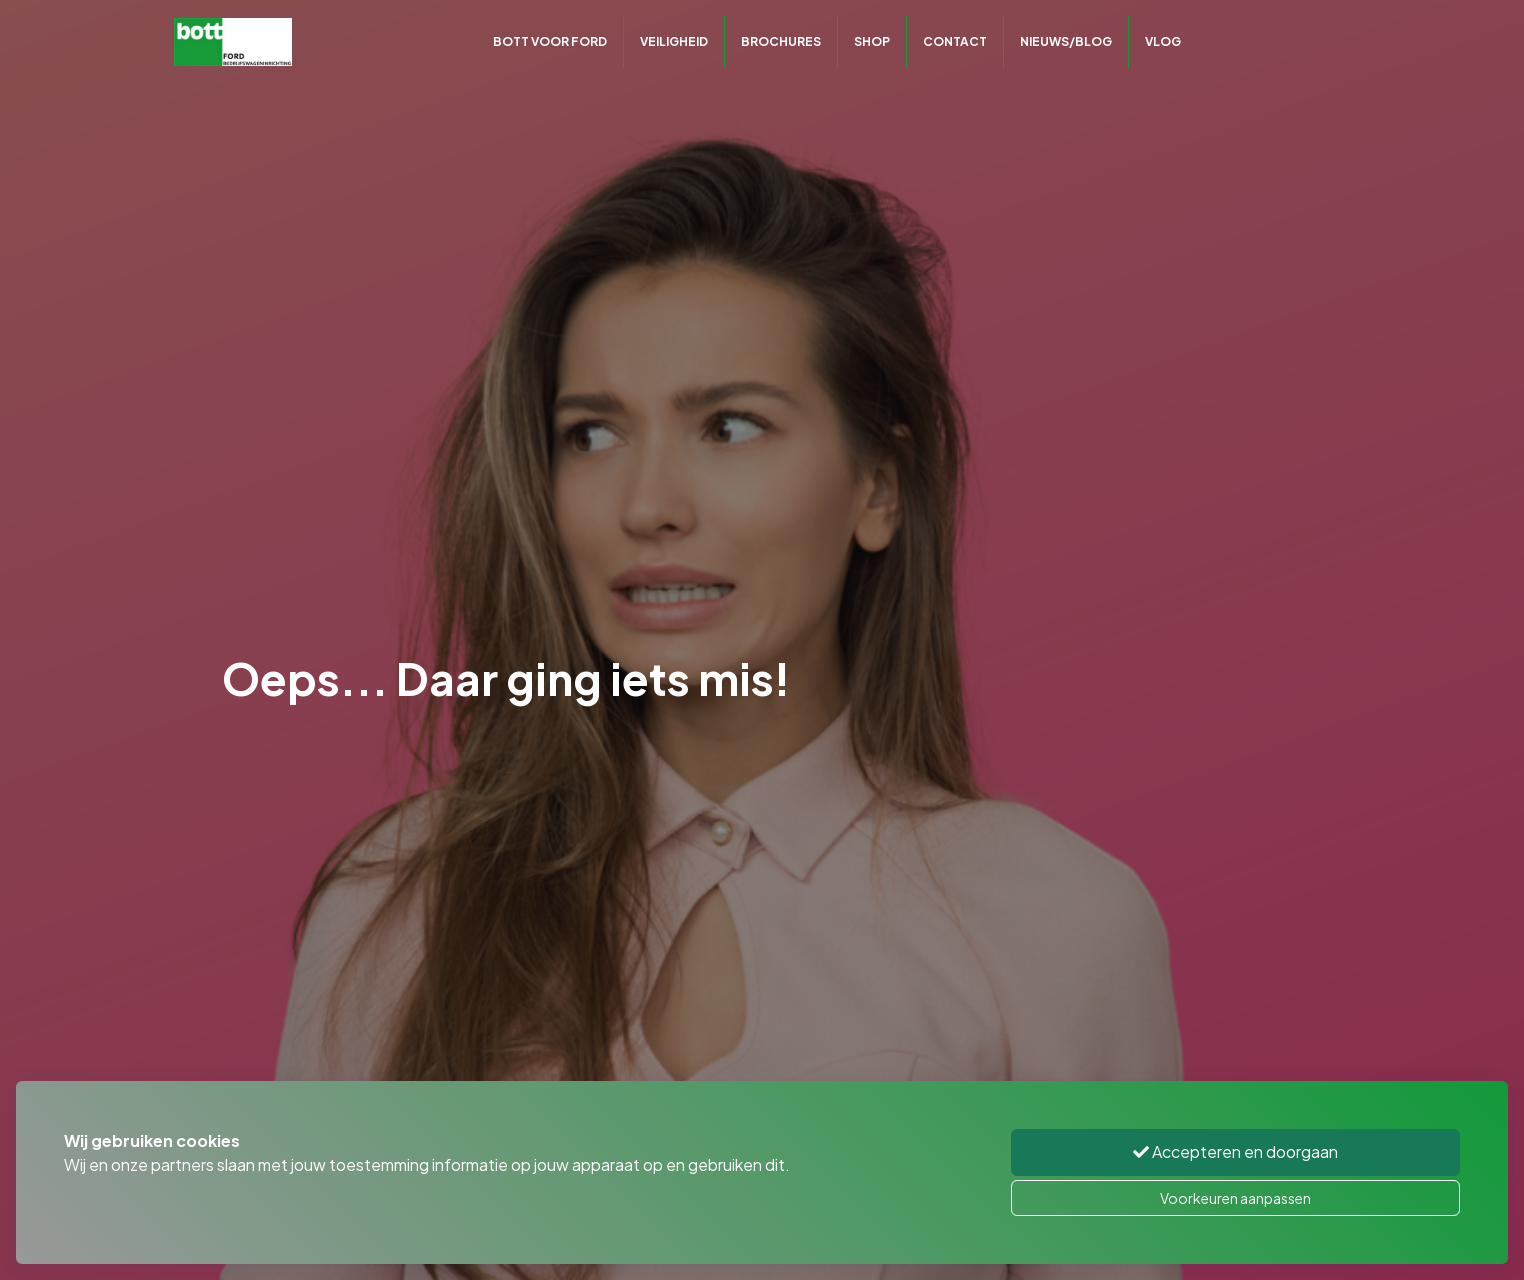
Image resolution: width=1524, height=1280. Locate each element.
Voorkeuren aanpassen (1235, 1198)
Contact (955, 41)
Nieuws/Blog (1066, 41)
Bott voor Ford (550, 41)
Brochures (781, 41)
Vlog (1163, 41)
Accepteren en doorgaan (1235, 1151)
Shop (872, 41)
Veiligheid (674, 41)
